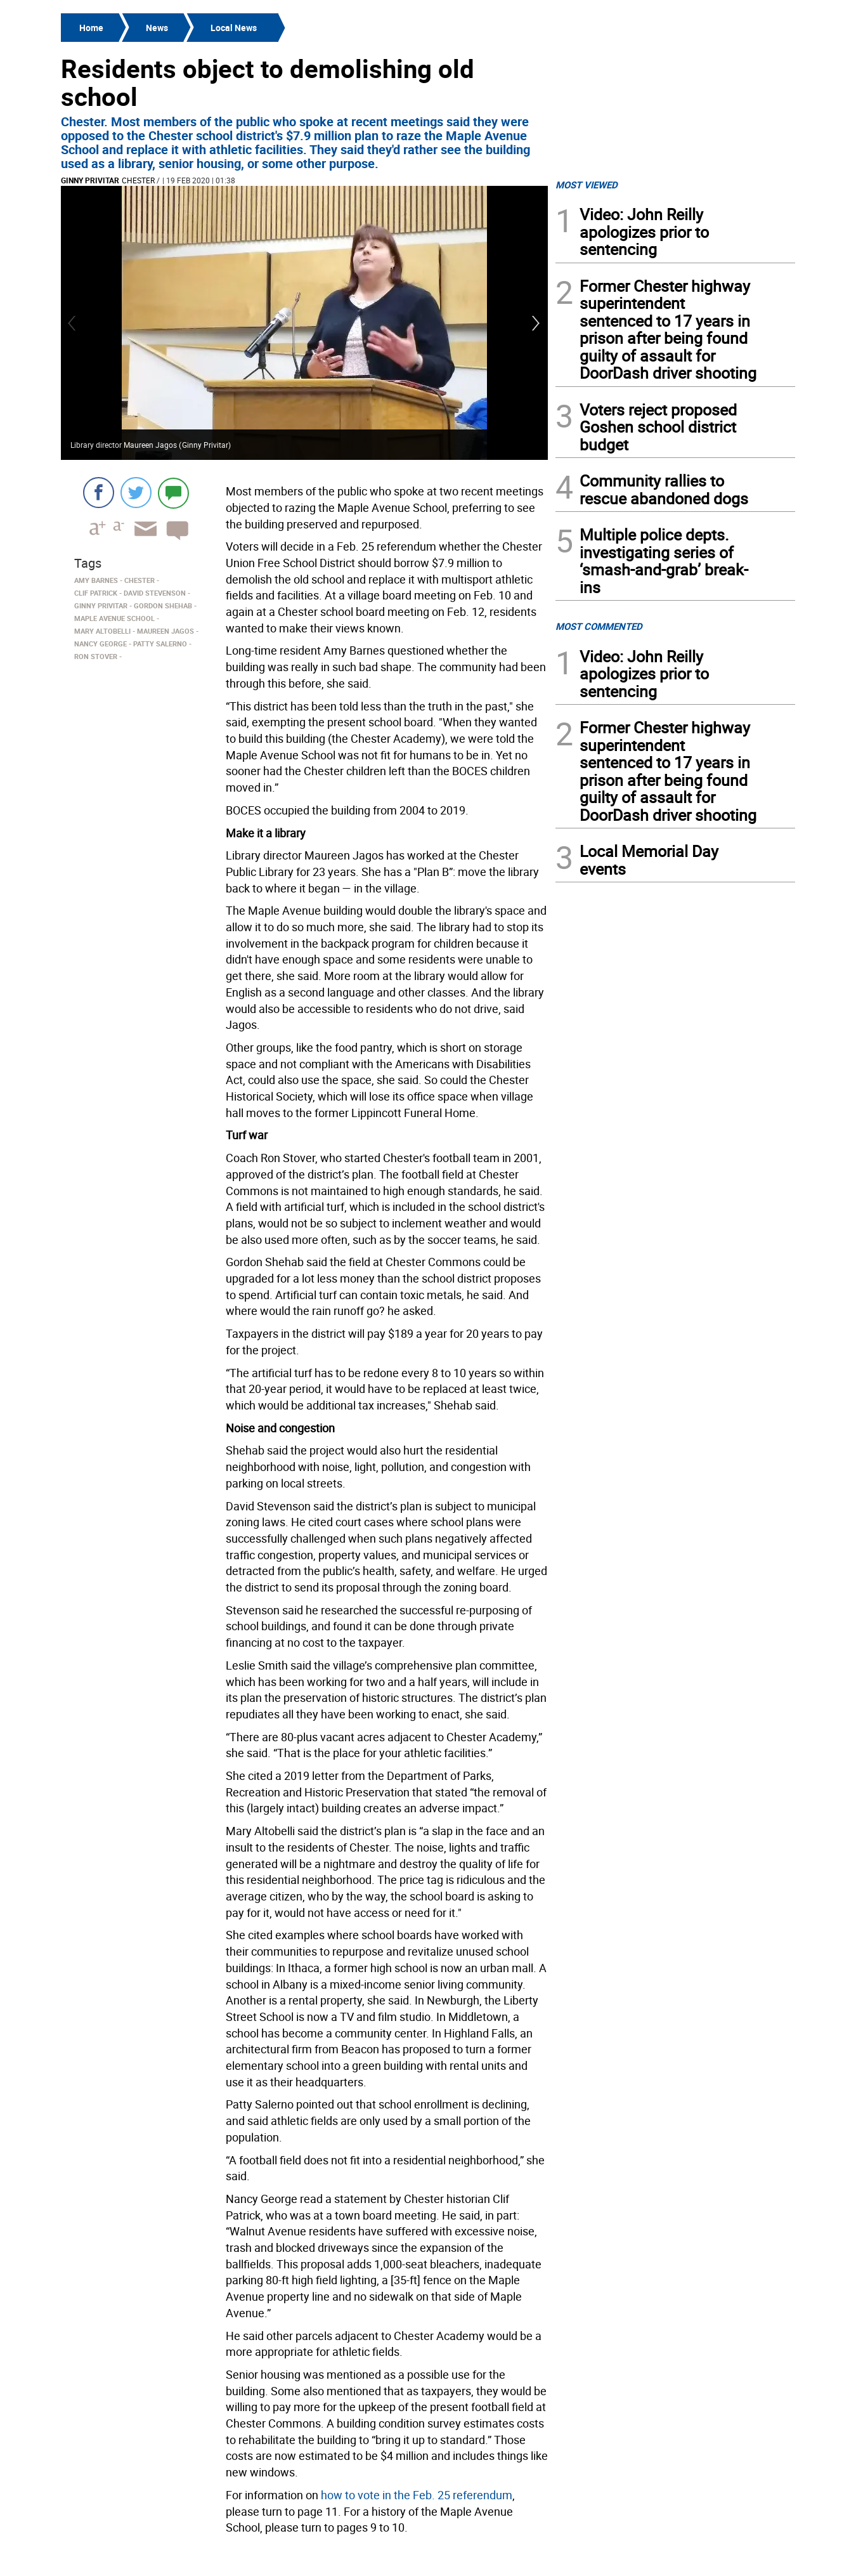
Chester (138, 180)
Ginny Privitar (90, 180)
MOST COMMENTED (598, 626)
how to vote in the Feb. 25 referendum (416, 2494)
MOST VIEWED (586, 184)
